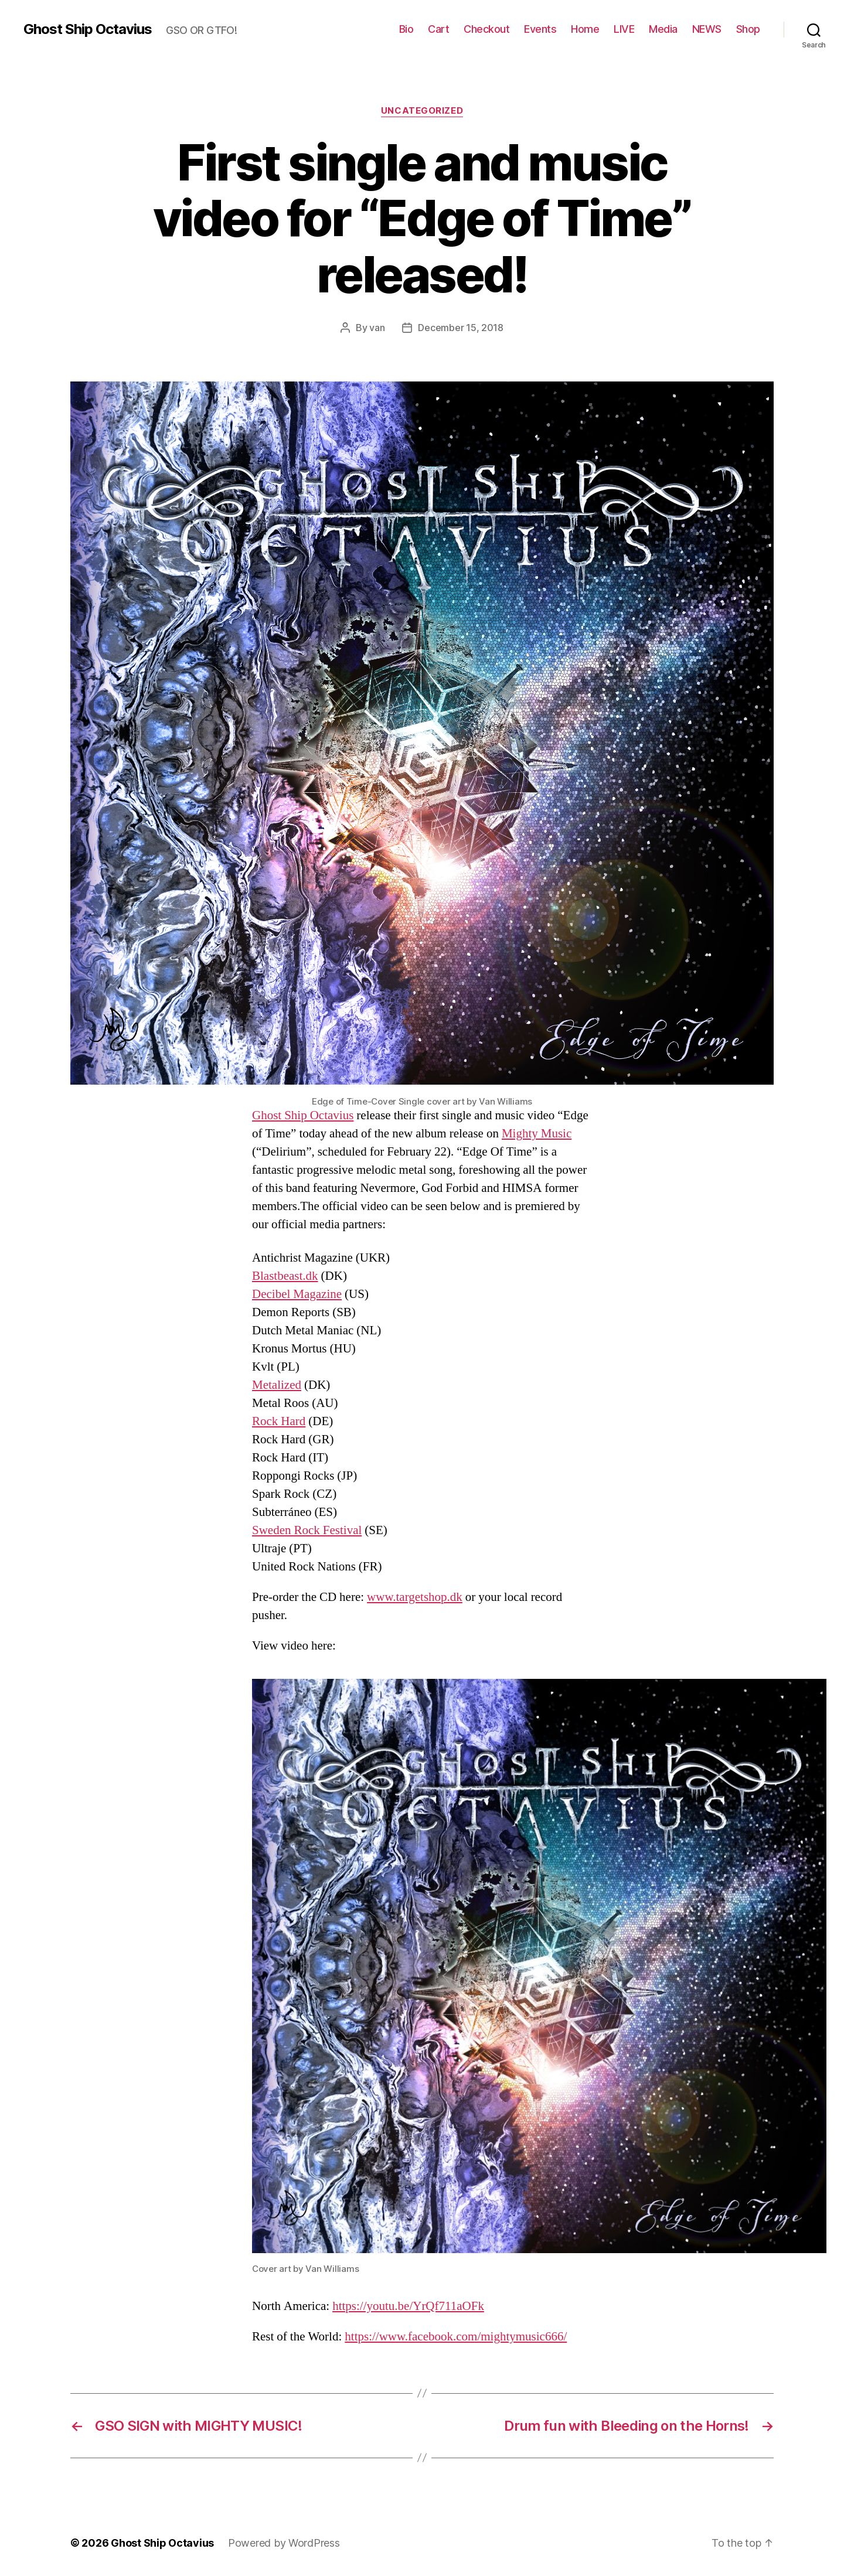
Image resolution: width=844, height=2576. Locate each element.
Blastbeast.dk (285, 1276)
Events (540, 29)
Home (585, 29)
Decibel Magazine (297, 1294)
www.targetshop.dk (414, 1597)
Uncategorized (422, 110)
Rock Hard (278, 1421)
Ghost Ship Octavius (87, 29)
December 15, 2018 (460, 327)
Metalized (276, 1385)
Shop (748, 29)
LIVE (624, 29)
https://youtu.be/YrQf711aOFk (408, 2306)
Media (663, 29)
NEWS (707, 29)
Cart (438, 29)
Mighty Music (536, 1134)
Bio (406, 29)
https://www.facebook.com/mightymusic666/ (456, 2337)
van (376, 327)
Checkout (486, 29)
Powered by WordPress (284, 2543)
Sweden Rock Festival (307, 1530)
